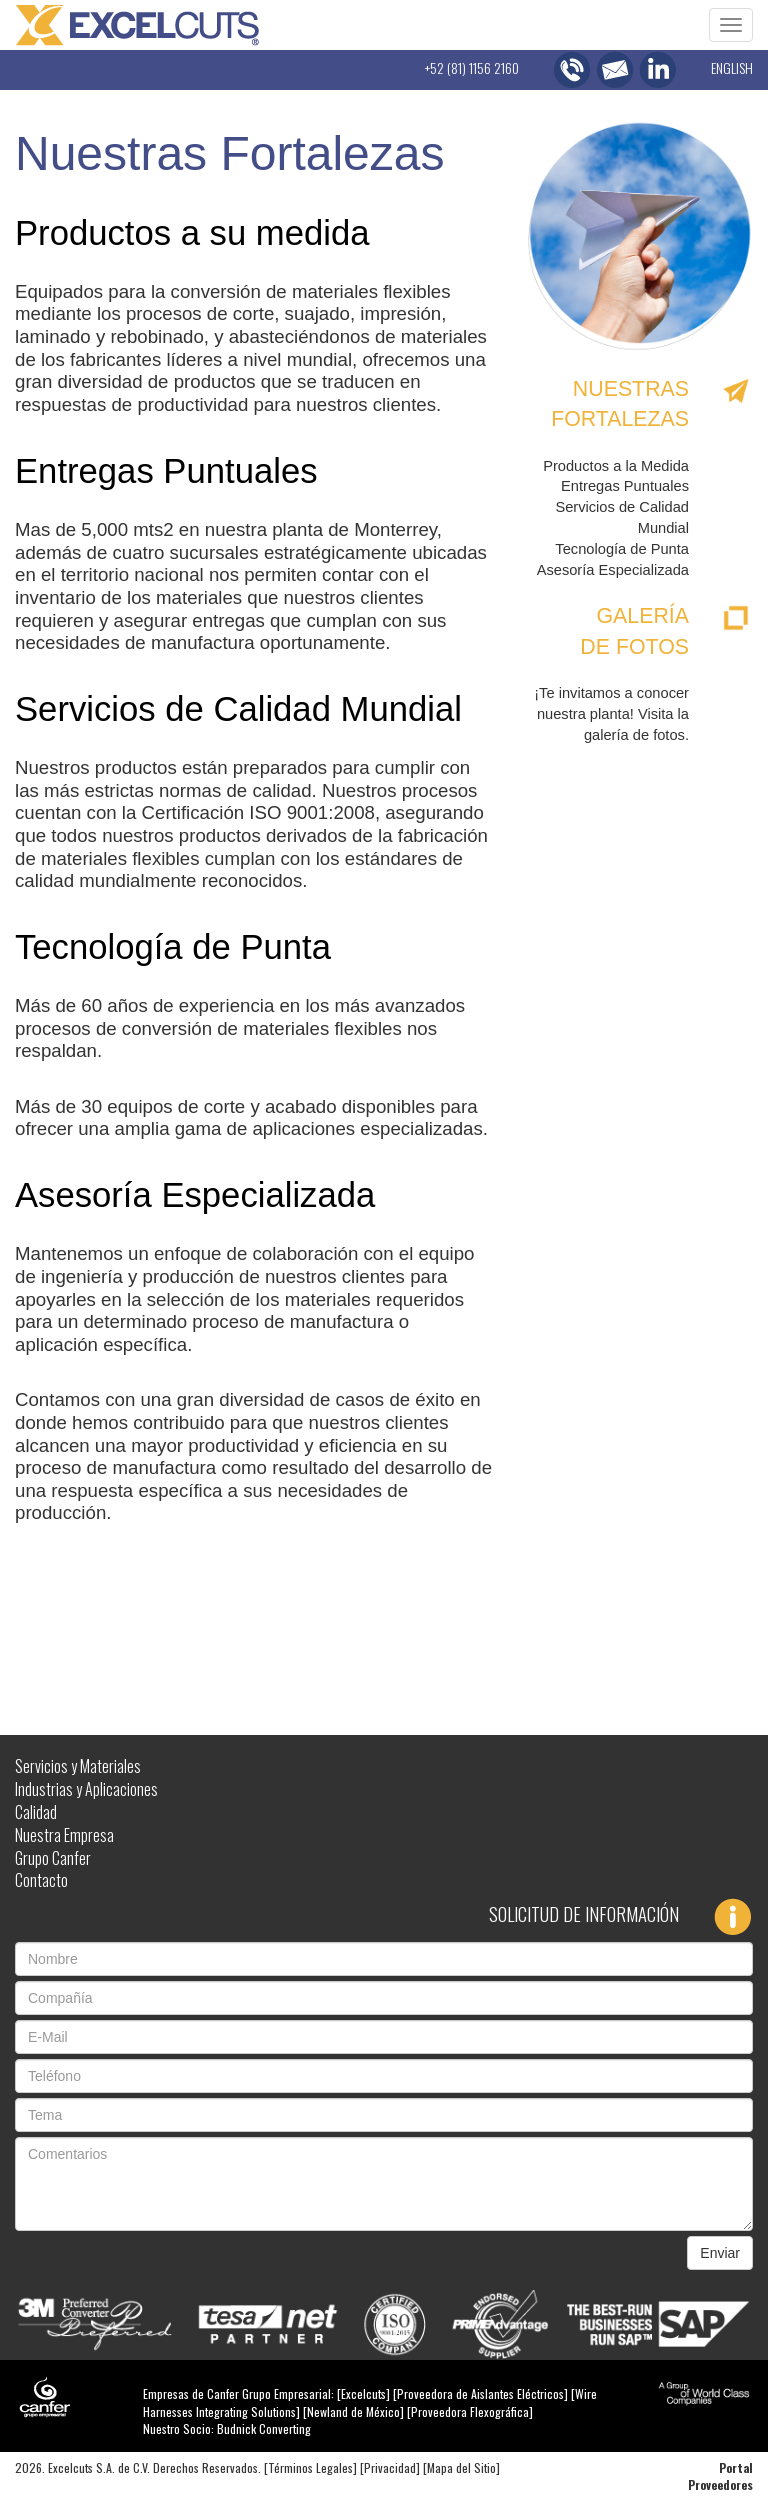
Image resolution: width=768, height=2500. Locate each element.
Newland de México (353, 2411)
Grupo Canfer (53, 1858)
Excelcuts (363, 2393)
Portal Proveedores (720, 2476)
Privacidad (390, 2467)
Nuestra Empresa (64, 1835)
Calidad (36, 1812)
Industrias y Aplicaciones (86, 1789)
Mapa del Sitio (461, 2467)
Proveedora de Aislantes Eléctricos (480, 2393)
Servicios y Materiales (78, 1766)
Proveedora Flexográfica (470, 2411)
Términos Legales (310, 2467)
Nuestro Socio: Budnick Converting (227, 2428)
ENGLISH (732, 67)
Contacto (41, 1880)
